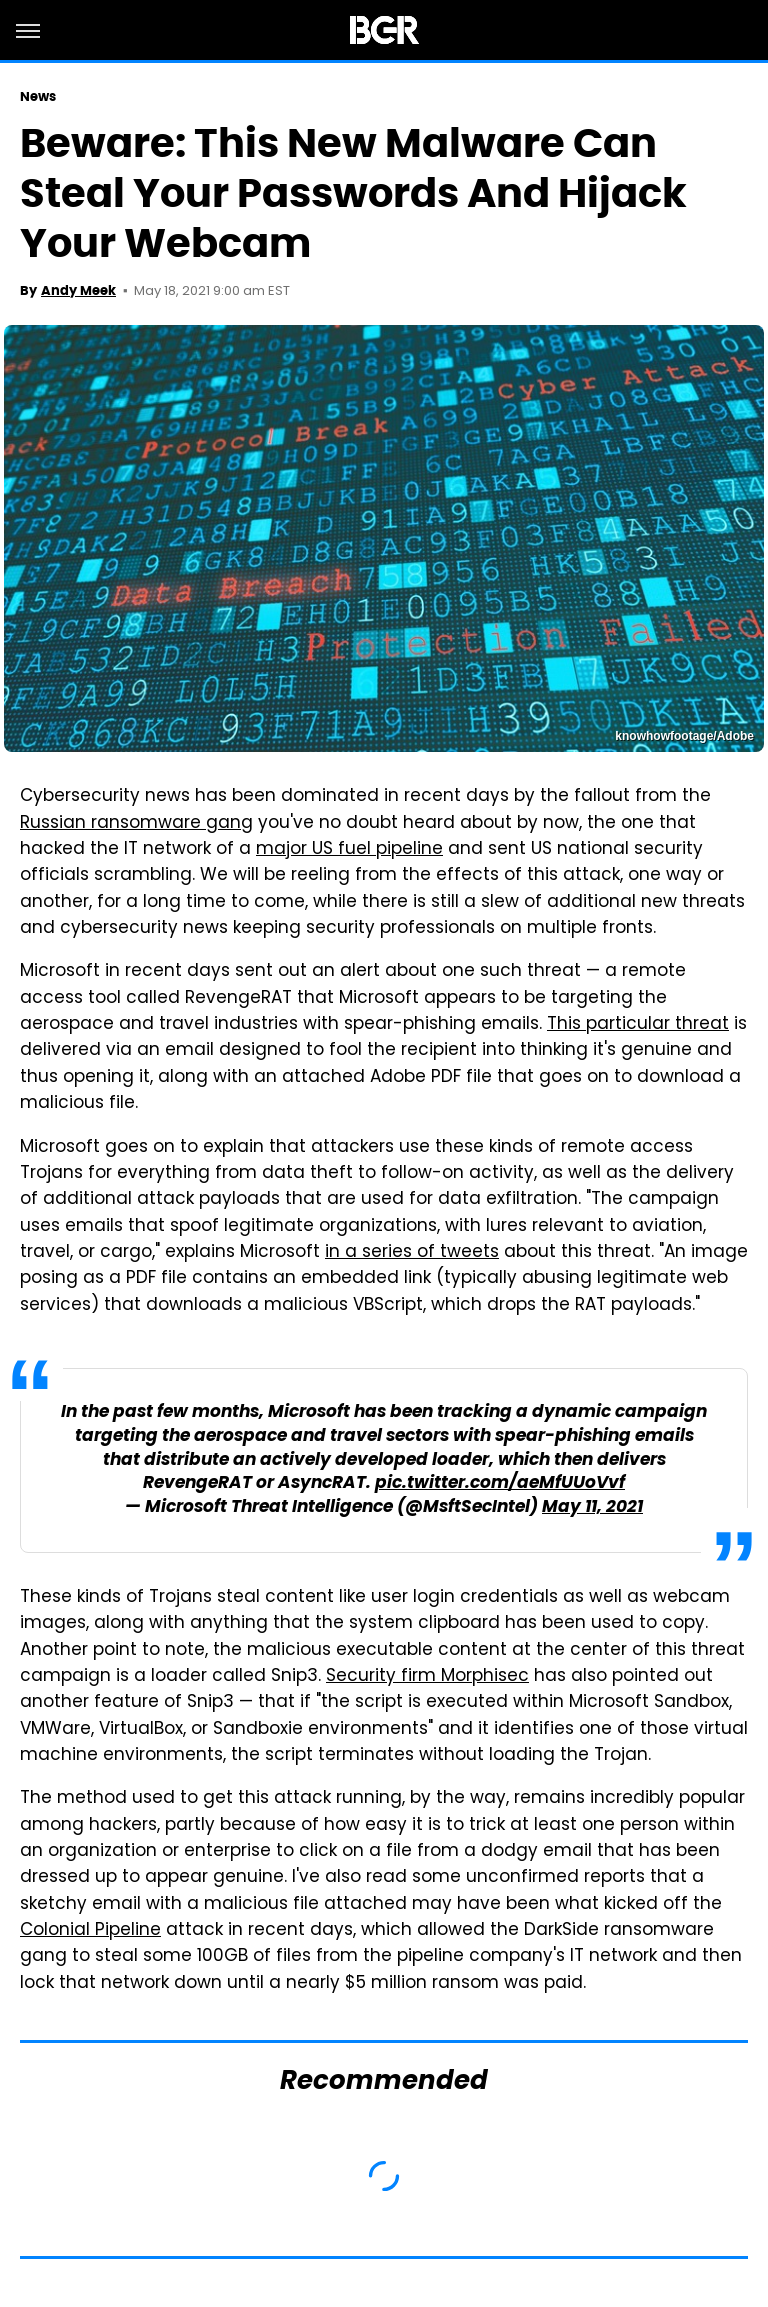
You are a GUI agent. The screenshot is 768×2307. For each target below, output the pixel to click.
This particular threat (638, 1025)
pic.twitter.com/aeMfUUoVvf (500, 1483)
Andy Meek (78, 290)
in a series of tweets (412, 1253)
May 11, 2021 (592, 1507)
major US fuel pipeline (349, 850)
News (38, 96)
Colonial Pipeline (90, 1931)
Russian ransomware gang (136, 824)
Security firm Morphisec (427, 1677)
